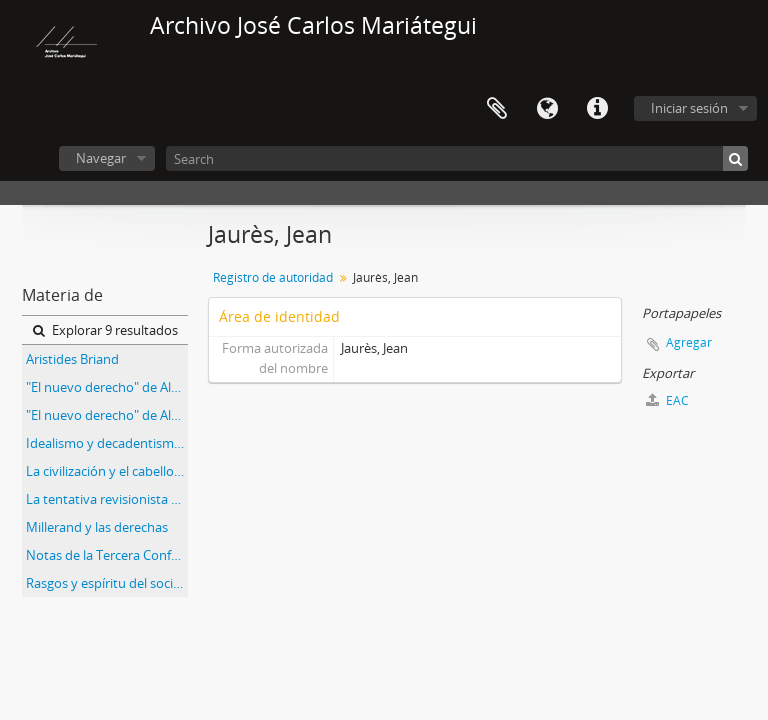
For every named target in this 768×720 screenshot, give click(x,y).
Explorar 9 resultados (105, 330)
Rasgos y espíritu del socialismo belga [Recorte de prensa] (107, 583)
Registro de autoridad (273, 277)
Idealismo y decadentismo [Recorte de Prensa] (107, 443)
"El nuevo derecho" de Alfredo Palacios (107, 387)
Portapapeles (497, 109)
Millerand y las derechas (97, 527)
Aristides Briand (72, 359)
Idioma (547, 109)
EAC (667, 400)
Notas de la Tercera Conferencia (107, 555)
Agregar (689, 342)
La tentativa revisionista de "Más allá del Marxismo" (107, 499)
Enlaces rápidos (597, 109)
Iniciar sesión (689, 108)
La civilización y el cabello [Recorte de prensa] (107, 471)
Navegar (101, 158)
